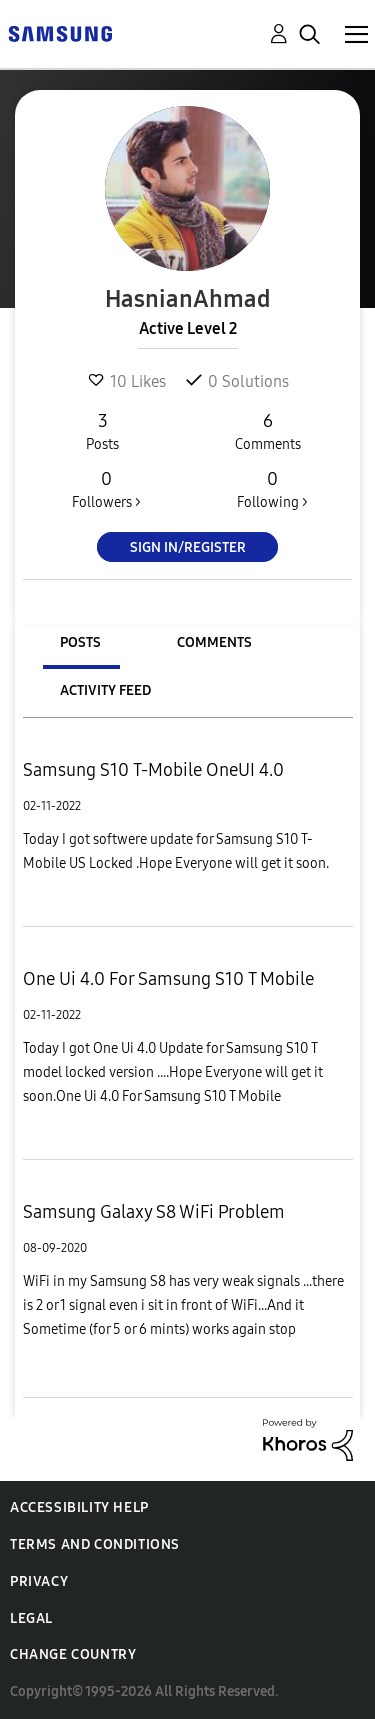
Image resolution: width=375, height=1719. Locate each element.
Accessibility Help (79, 1507)
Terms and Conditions (95, 1544)
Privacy (39, 1581)
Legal (31, 1618)
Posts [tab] (80, 642)
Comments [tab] (214, 642)
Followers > (106, 489)
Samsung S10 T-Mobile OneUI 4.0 (153, 770)
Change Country (73, 1654)
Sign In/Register (188, 547)
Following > (272, 489)
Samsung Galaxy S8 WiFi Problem (154, 1212)
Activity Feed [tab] (105, 690)
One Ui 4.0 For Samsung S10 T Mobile (168, 979)
